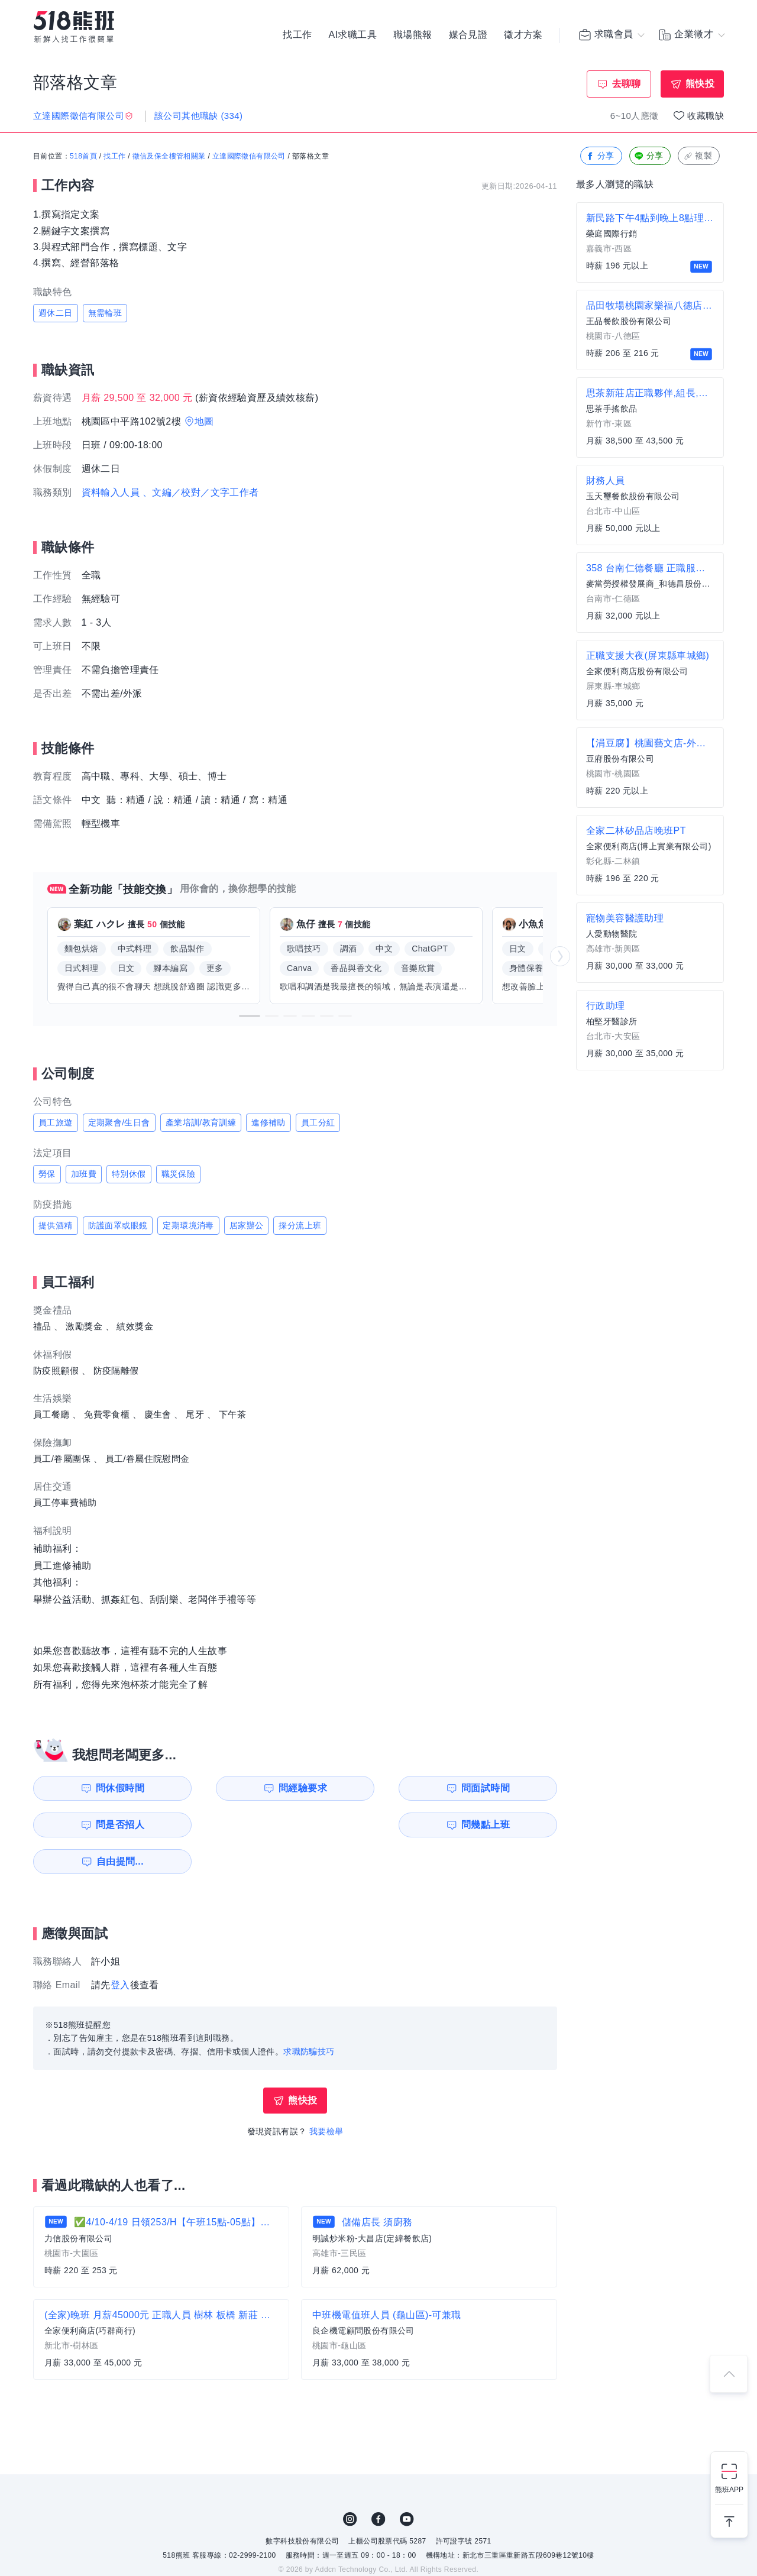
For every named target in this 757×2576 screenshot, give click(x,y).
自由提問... (237, 1825)
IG (350, 2482)
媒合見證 (468, 35)
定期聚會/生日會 (119, 1122)
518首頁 (83, 157)
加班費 (83, 1174)
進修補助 (268, 1122)
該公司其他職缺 (198, 116)
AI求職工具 (352, 35)
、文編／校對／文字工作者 (201, 492)
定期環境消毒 (188, 1225)
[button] (249, 1016)
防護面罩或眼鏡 (118, 1225)
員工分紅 (318, 1122)
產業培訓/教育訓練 (201, 1122)
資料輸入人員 (111, 492)
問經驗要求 (235, 1788)
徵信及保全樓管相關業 (169, 157)
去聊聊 (626, 84)
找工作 (297, 35)
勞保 (47, 1174)
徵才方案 (523, 35)
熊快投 (699, 84)
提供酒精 (55, 1225)
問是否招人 (504, 1788)
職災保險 (178, 1174)
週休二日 (55, 313)
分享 (599, 156)
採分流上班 (300, 1225)
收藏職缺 (705, 116)
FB (378, 2482)
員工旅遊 (55, 1122)
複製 (697, 156)
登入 (120, 1948)
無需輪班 (105, 313)
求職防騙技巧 (308, 2015)
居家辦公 (246, 1225)
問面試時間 (370, 1788)
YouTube (407, 2482)
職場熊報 (412, 35)
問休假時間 (101, 1788)
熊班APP (729, 2490)
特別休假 (129, 1174)
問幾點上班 (101, 1825)
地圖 (204, 421)
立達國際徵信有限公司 (249, 157)
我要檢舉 (326, 2094)
